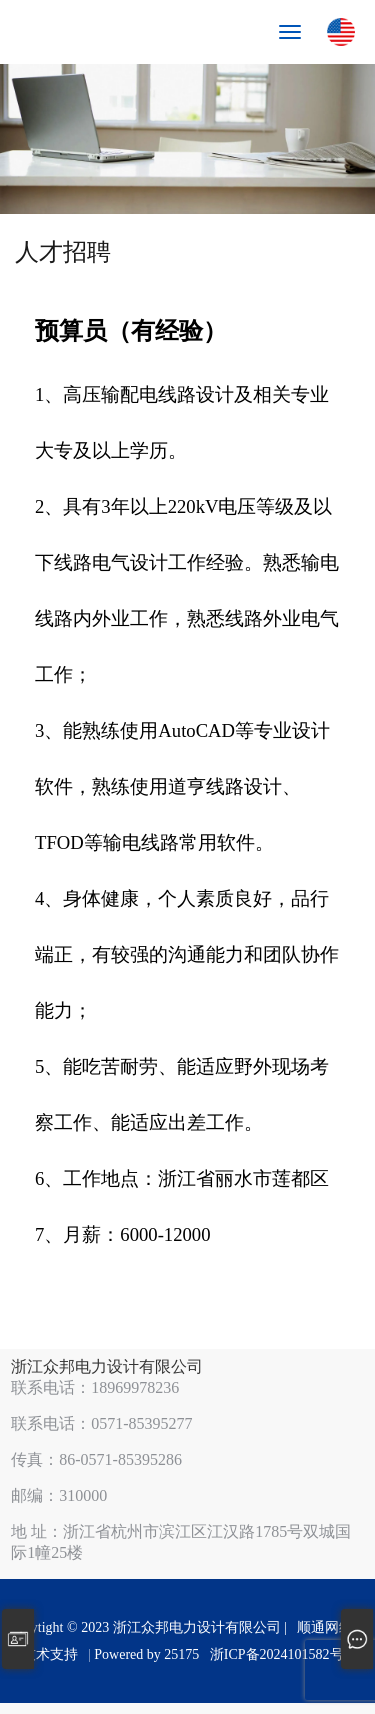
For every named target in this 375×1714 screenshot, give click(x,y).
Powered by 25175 (150, 1654)
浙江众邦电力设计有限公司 (107, 1366)
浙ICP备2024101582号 (277, 1654)
